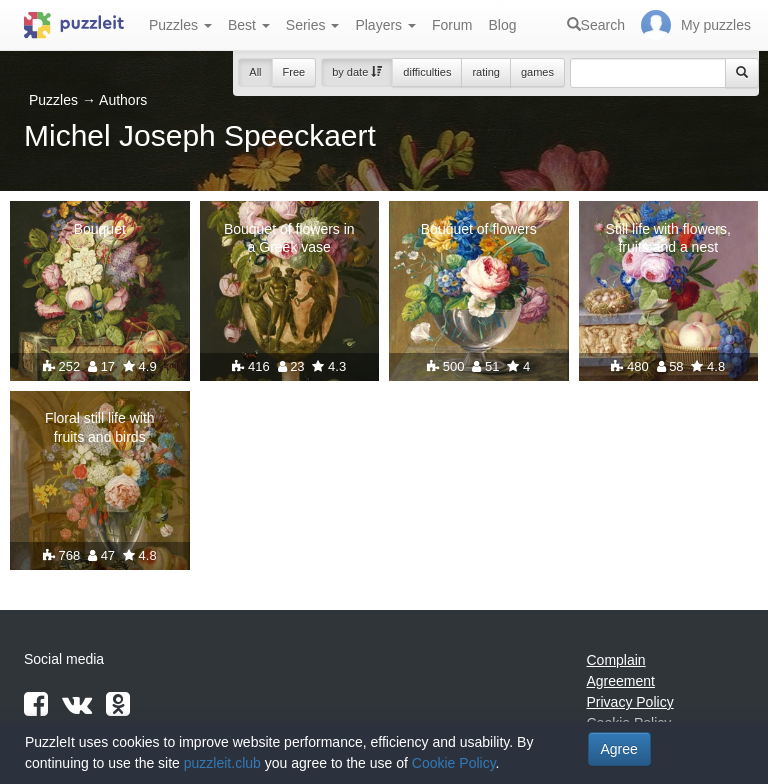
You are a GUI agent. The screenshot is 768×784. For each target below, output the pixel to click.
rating (486, 72)
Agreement (621, 681)
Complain (616, 660)
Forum (452, 25)
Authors (123, 100)
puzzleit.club (222, 763)
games (537, 72)
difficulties (427, 72)
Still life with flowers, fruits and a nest (668, 238)
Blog (502, 25)
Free (294, 72)
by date (357, 72)
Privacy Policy (630, 702)
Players (385, 25)
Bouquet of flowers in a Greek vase (289, 238)
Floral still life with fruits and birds (100, 427)
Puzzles (180, 25)
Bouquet (100, 229)
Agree (619, 749)
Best (249, 25)
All (255, 72)
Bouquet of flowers (479, 229)
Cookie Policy (454, 763)
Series (313, 25)
